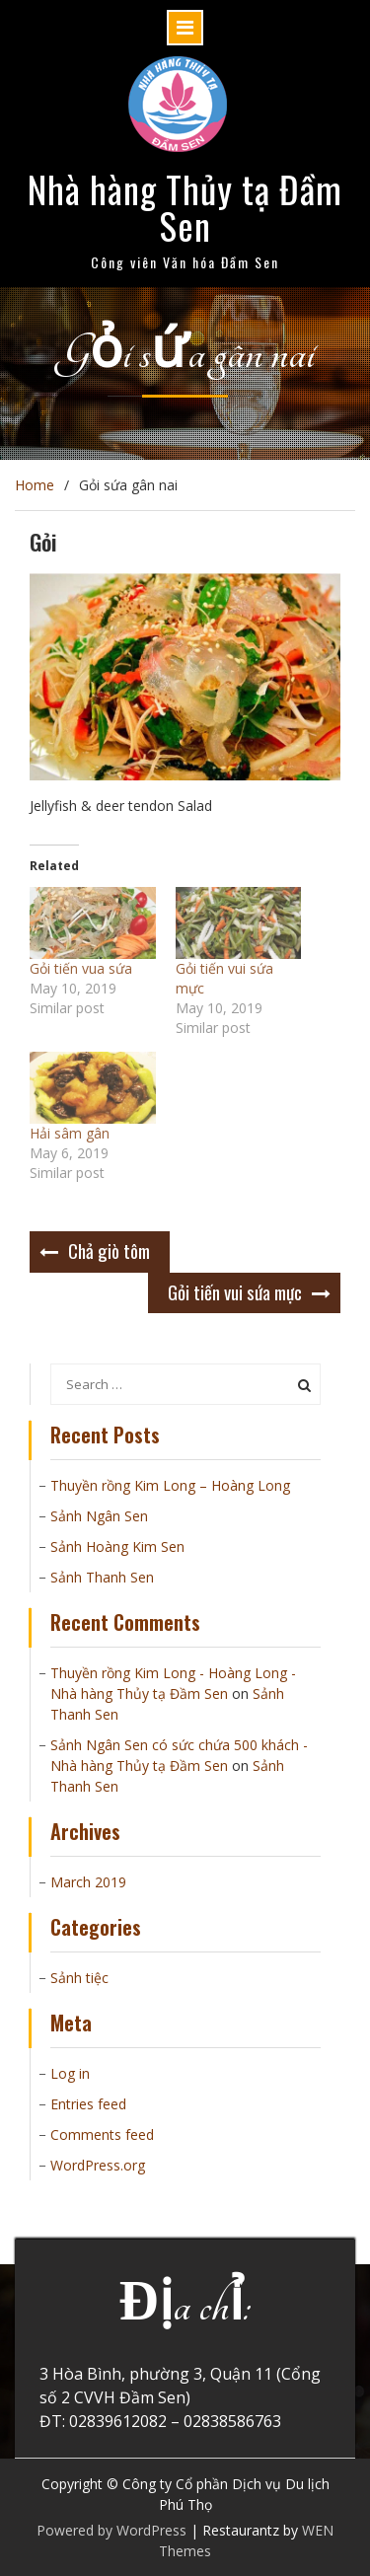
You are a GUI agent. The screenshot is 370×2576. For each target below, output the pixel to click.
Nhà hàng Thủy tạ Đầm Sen (185, 207)
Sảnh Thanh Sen (102, 1577)
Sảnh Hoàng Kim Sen (117, 1546)
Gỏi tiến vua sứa (81, 968)
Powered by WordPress (111, 2530)
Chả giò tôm (109, 1250)
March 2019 (88, 1882)
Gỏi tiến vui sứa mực (235, 1291)
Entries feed (88, 2104)
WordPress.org (97, 2165)
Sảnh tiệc (79, 1977)
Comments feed (102, 2134)
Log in (70, 2073)
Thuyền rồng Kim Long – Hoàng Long (170, 1485)
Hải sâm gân (70, 1133)
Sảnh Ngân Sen (99, 1516)
